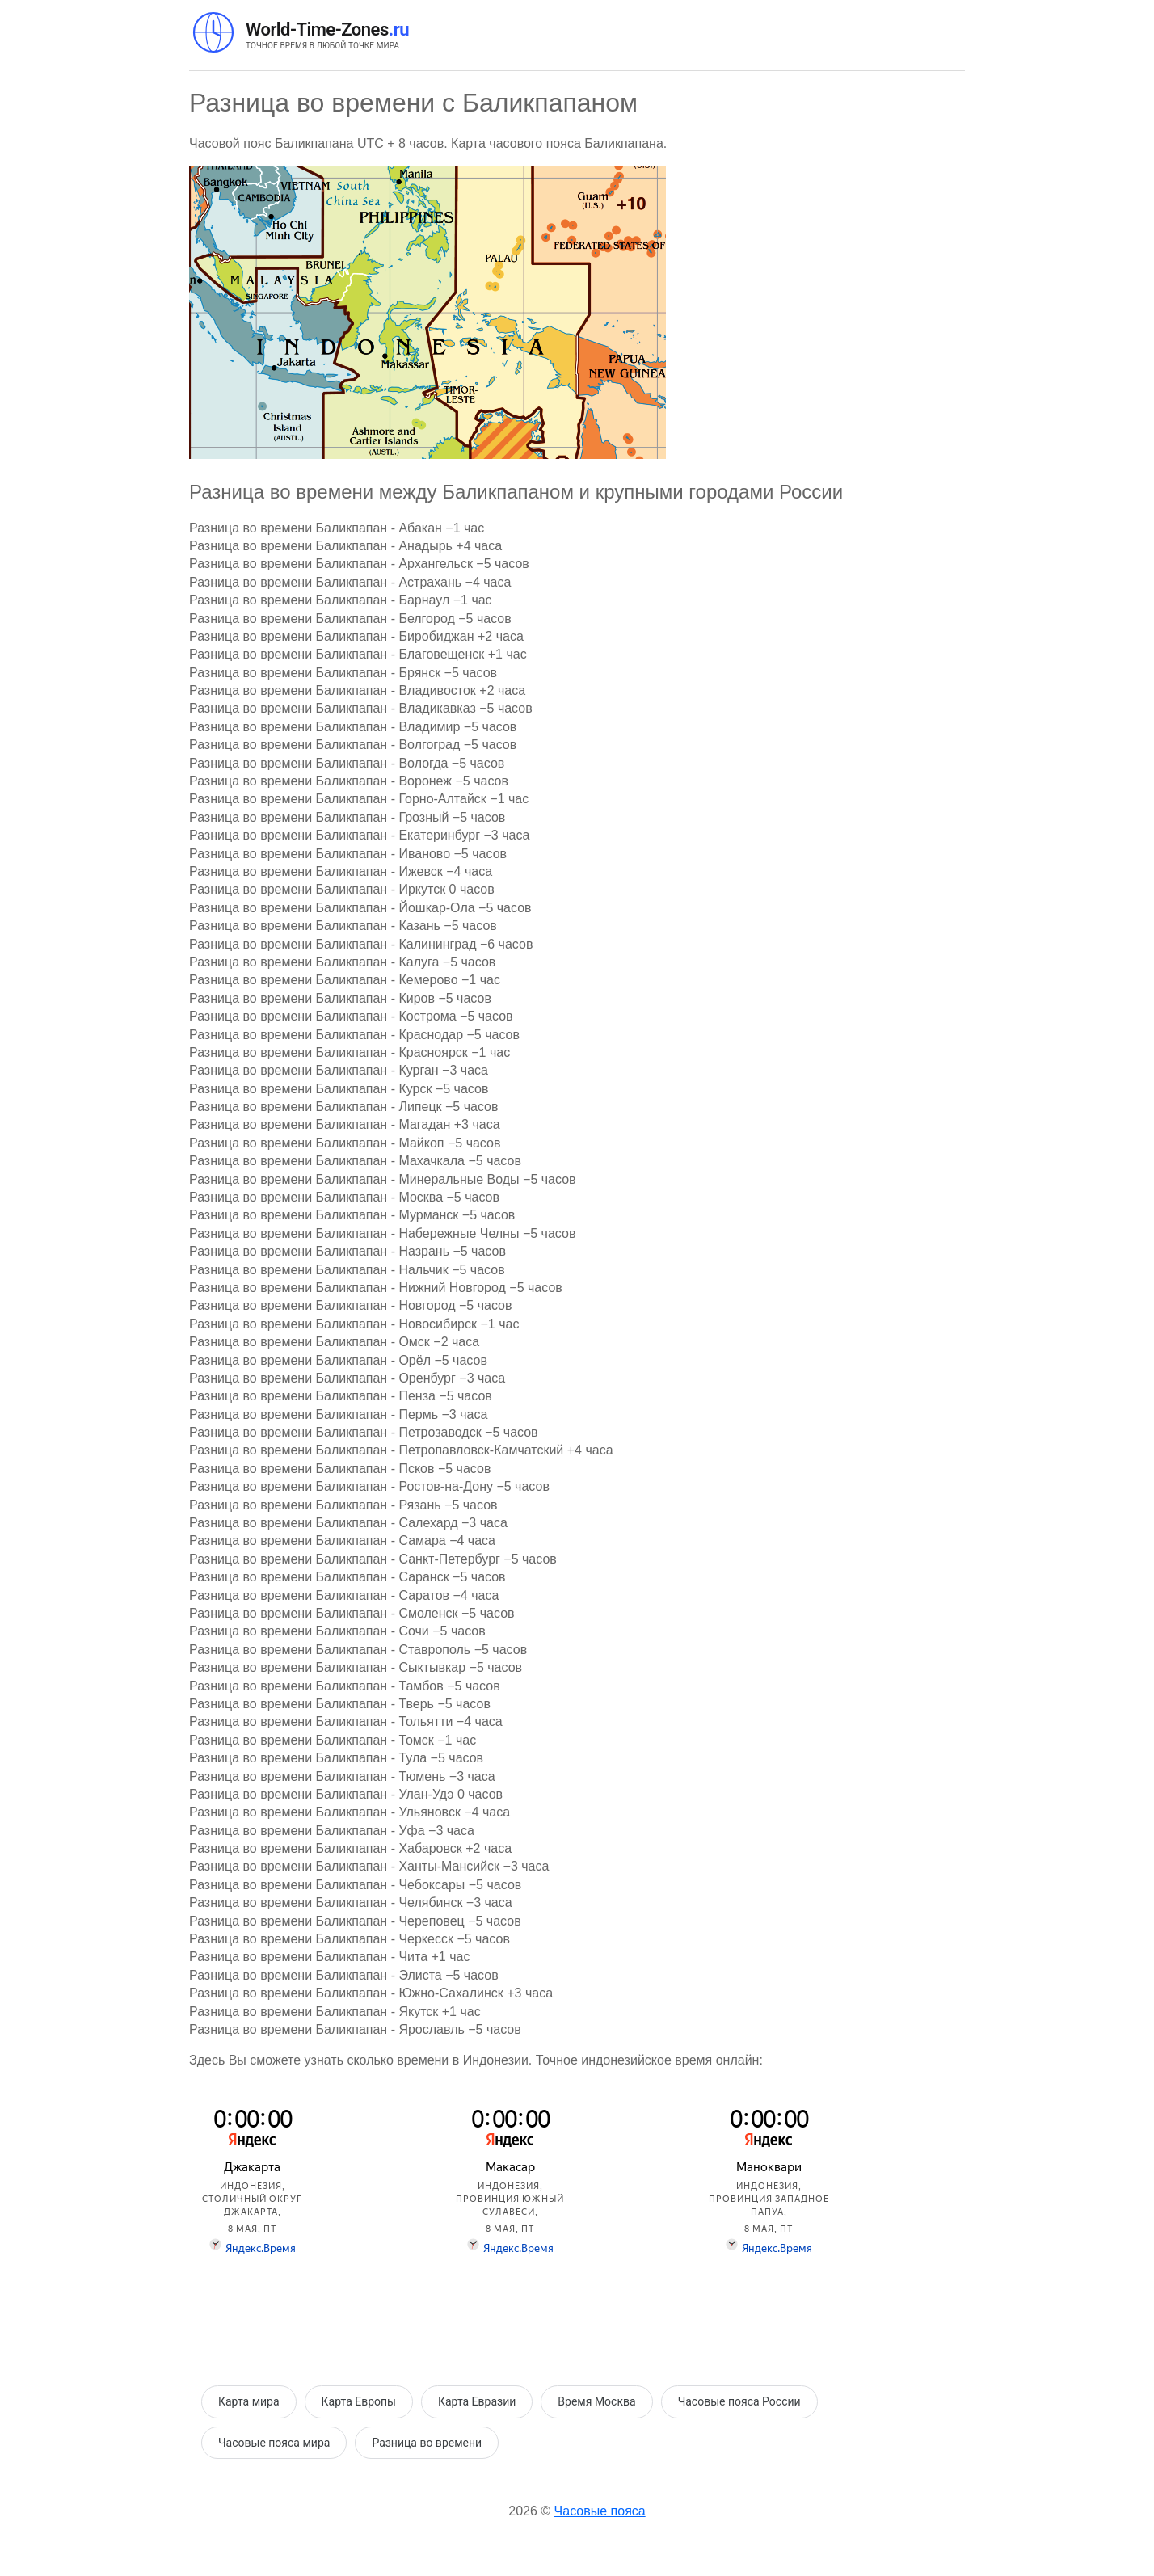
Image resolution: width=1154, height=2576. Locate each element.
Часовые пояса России (739, 2401)
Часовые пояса (600, 2511)
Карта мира (249, 2401)
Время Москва (596, 2401)
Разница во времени (427, 2442)
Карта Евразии (477, 2401)
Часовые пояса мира (274, 2442)
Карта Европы (359, 2401)
